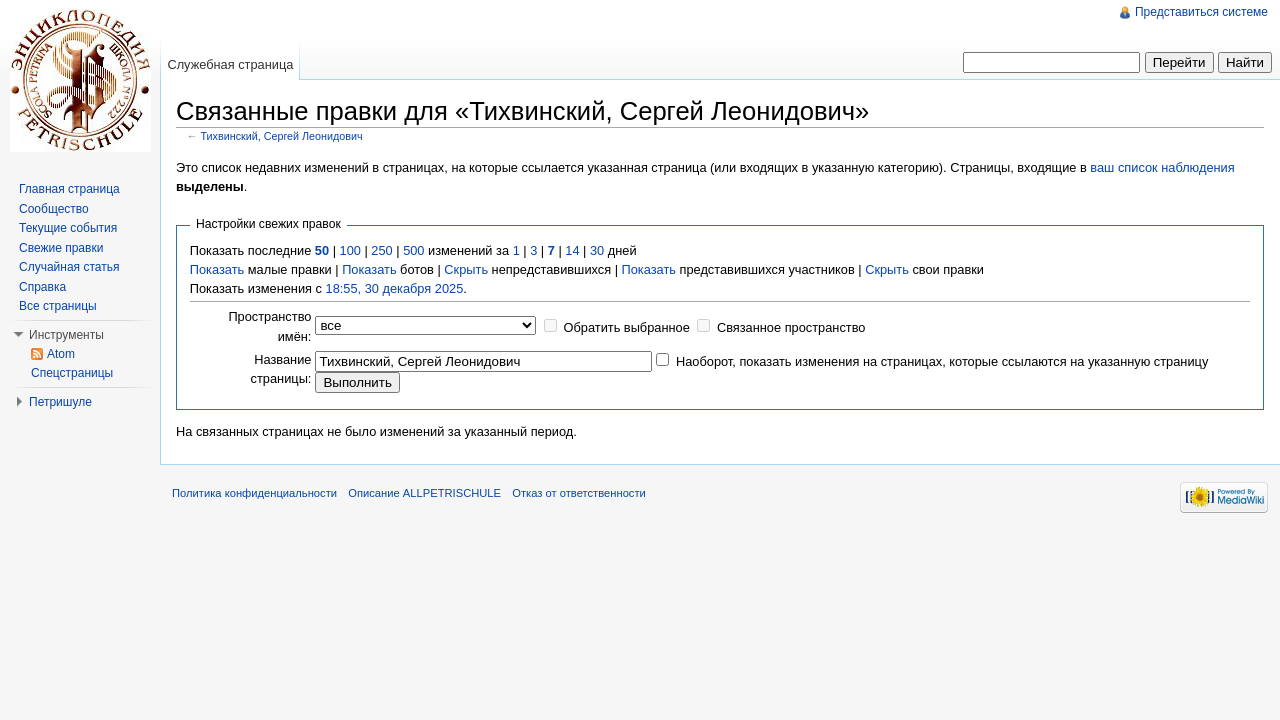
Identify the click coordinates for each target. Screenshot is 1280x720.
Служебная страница (230, 64)
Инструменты (66, 335)
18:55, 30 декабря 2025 (395, 288)
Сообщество (54, 209)
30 (597, 250)
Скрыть (466, 269)
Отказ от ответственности (579, 493)
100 (350, 250)
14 (572, 250)
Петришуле (60, 402)
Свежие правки (61, 248)
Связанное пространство (791, 327)
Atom (61, 354)
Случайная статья (69, 267)
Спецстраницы (72, 373)
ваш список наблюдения (1162, 167)
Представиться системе (1201, 12)
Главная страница (69, 189)
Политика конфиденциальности (254, 493)
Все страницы (58, 306)
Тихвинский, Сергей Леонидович (282, 136)
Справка (42, 287)
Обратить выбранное (627, 327)
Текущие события (68, 228)
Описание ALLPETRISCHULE (424, 493)
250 (381, 250)
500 (413, 250)
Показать (217, 269)
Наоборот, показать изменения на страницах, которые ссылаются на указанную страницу (942, 361)
